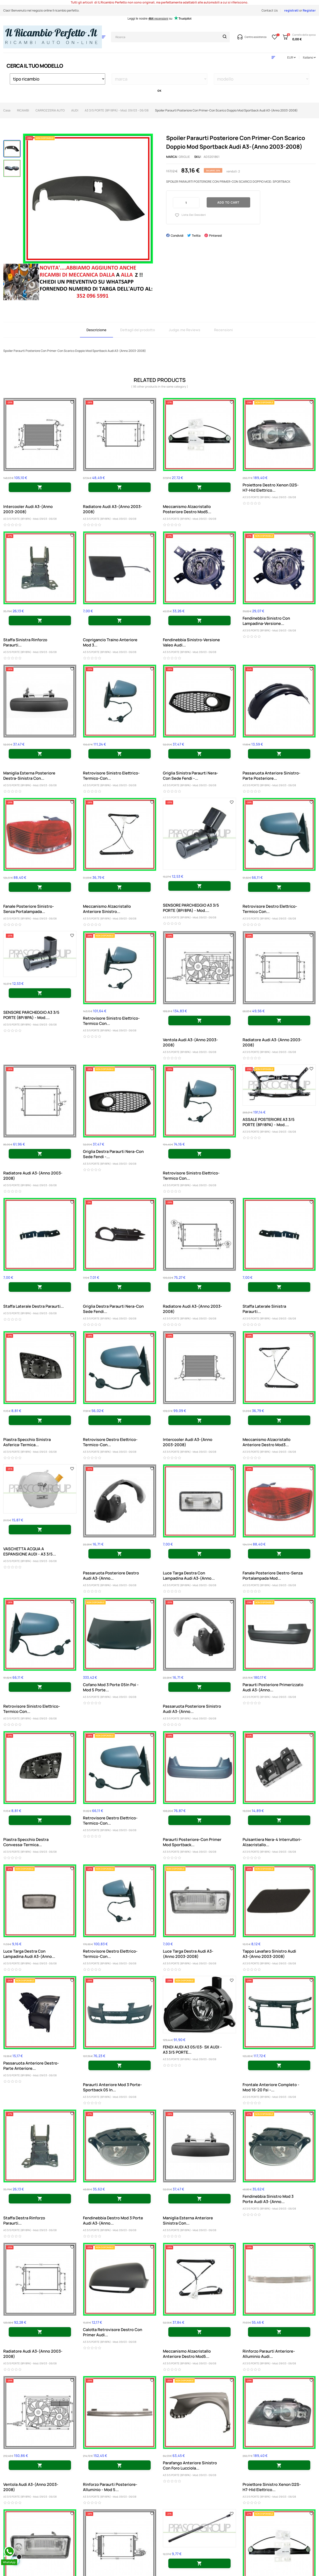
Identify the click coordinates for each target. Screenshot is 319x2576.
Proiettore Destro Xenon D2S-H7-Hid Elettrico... (271, 487)
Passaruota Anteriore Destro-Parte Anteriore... (31, 2065)
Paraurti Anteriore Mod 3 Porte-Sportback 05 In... (112, 2087)
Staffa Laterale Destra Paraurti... (33, 1306)
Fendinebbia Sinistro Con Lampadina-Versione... (266, 621)
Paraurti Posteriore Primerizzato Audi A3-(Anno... (273, 1687)
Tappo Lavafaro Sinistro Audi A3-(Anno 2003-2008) (269, 1953)
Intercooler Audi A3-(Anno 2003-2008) (28, 509)
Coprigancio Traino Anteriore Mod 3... (110, 642)
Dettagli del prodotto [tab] (137, 329)
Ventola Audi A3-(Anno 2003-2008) (190, 1042)
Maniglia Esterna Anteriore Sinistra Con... (188, 2220)
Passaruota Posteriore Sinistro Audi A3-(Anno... (192, 1709)
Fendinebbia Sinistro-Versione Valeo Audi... (191, 642)
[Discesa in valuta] (291, 57)
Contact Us (270, 10)
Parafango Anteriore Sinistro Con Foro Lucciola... (190, 2465)
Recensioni (223, 329)
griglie (184, 157)
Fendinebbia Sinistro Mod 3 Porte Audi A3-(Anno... (268, 2199)
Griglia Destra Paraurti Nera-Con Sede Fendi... (113, 1309)
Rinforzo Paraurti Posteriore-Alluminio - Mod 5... (110, 2487)
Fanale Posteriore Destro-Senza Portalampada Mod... (273, 1575)
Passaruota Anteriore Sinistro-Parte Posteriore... (271, 775)
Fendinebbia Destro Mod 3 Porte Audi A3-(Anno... (113, 2220)
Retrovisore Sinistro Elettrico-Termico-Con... (111, 775)
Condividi (177, 235)
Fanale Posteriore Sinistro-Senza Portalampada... (28, 909)
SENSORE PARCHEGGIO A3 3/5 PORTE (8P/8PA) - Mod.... (191, 908)
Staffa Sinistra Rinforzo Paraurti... (25, 642)
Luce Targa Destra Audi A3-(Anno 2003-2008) (188, 1953)
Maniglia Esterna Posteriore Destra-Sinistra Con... (29, 775)
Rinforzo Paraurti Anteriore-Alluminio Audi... (269, 2353)
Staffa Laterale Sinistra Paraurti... (264, 1309)
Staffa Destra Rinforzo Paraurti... (24, 2220)
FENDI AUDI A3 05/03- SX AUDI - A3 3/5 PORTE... (192, 2049)
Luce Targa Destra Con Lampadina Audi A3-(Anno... (189, 1575)
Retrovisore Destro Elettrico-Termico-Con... (110, 1442)
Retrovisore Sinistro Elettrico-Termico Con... (111, 1021)
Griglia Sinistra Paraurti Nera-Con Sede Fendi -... (190, 775)
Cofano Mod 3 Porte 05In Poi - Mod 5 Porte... (111, 1687)
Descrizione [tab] (96, 329)
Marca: (172, 157)
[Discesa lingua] (309, 57)
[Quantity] (186, 202)
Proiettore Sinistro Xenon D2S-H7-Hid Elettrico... (272, 2487)
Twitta (196, 235)
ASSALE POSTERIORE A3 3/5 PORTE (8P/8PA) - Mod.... (269, 1122)
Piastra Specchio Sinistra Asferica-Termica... (27, 1442)
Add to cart (228, 202)
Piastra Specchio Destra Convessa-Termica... (26, 1842)
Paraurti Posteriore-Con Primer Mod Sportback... (192, 1842)
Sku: (197, 157)
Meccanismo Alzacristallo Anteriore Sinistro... (107, 909)
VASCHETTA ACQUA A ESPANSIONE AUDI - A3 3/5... (29, 1551)
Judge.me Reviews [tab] (184, 329)
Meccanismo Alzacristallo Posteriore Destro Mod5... (187, 509)
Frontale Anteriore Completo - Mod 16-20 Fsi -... (271, 2087)
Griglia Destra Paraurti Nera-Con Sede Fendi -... (113, 1154)
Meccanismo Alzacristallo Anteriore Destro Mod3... (266, 1442)
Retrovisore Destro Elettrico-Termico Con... (270, 909)
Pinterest (215, 235)
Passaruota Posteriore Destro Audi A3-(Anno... (111, 1575)
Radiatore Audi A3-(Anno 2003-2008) (112, 509)
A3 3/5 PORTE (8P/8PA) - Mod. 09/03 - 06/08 (30, 519)
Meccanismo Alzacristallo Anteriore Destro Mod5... (187, 2353)
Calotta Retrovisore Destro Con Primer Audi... (112, 2332)
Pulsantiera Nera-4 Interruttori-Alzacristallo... (272, 1842)
